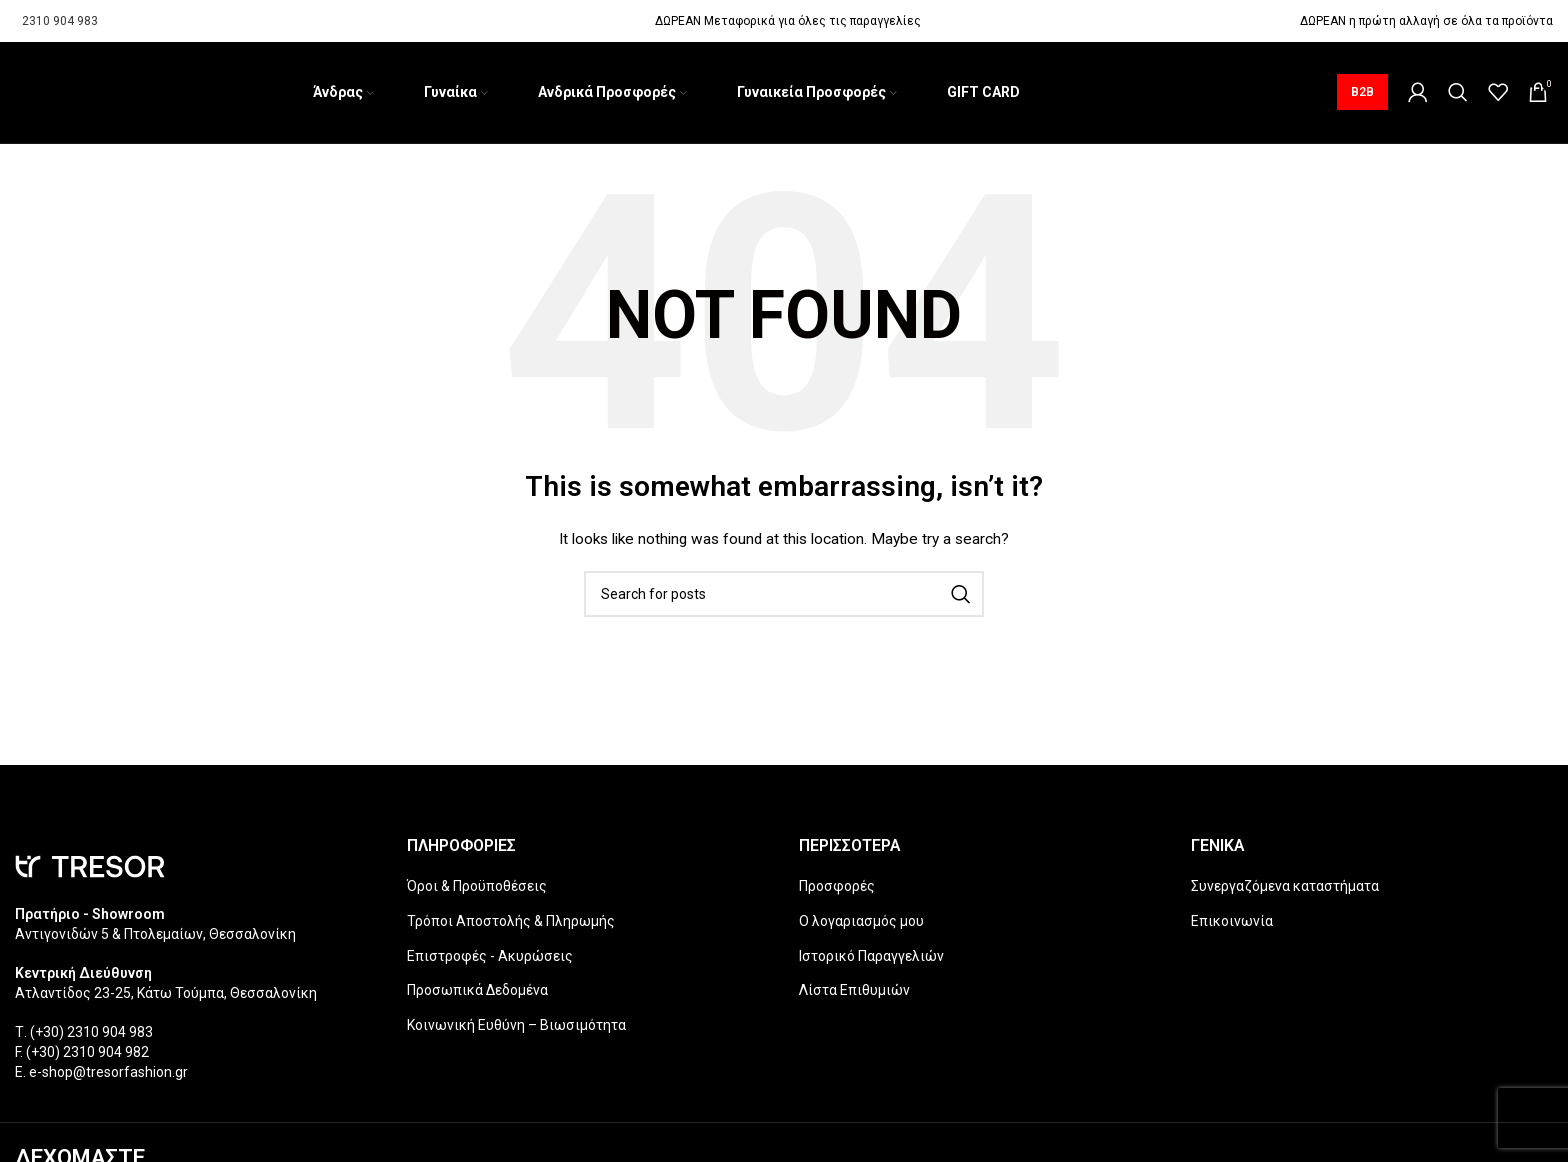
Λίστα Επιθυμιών (854, 993)
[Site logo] (15, 94)
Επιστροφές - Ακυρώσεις (490, 959)
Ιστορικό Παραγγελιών (871, 959)
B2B (1362, 94)
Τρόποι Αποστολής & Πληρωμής (511, 924)
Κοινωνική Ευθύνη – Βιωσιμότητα (516, 1028)
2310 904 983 (60, 21)
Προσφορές (837, 889)
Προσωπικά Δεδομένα (477, 993)
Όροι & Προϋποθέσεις (477, 889)
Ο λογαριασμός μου (861, 924)
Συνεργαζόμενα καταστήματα (1285, 889)
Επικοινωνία (1232, 924)
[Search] (1458, 94)
